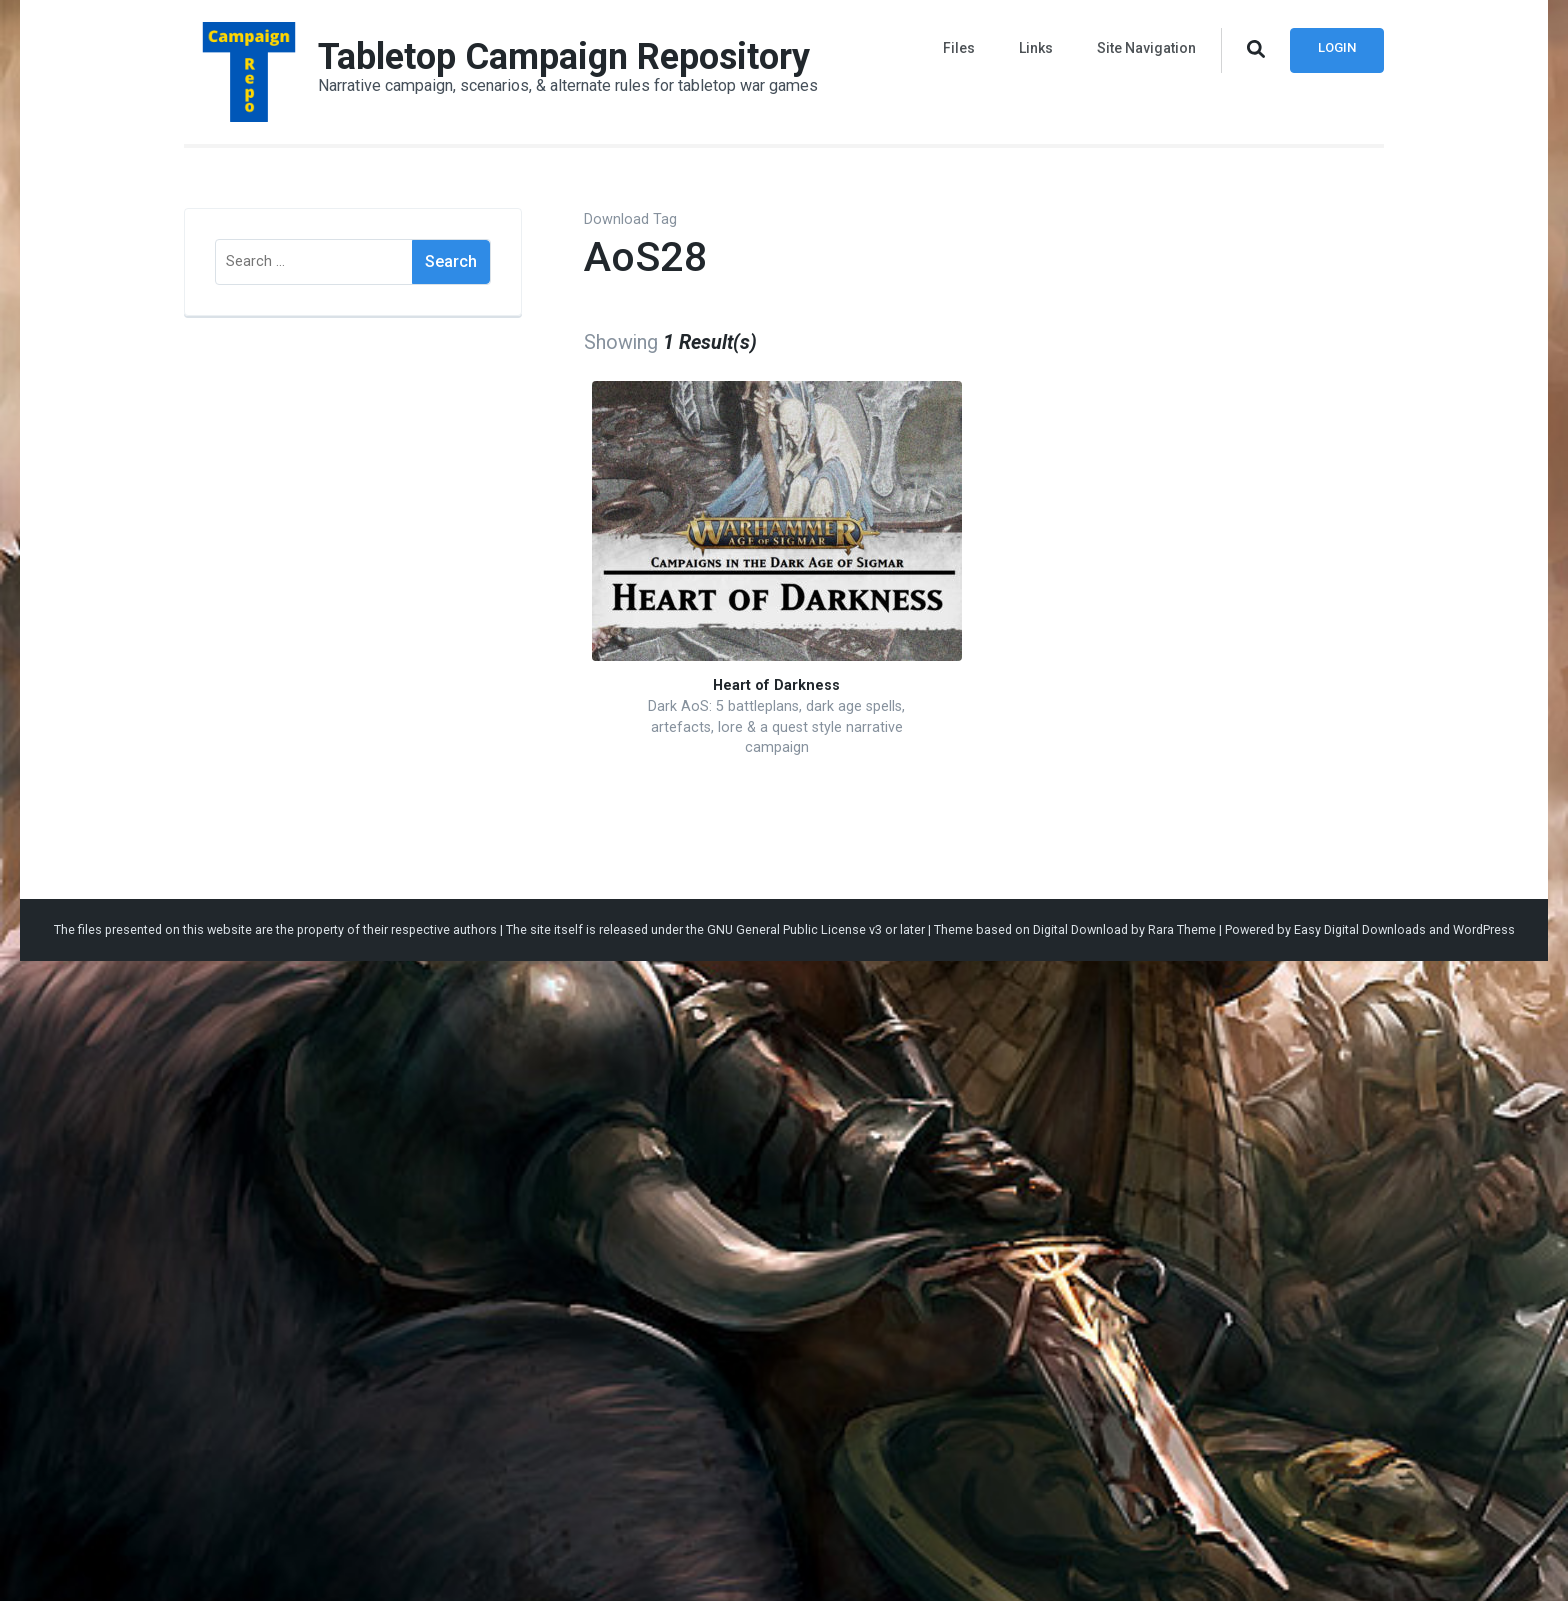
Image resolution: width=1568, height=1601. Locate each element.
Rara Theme (1182, 929)
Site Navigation (1146, 48)
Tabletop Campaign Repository (564, 57)
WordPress (1484, 929)
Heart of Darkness (776, 685)
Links (1036, 48)
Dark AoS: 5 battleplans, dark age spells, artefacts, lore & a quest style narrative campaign (776, 727)
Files (959, 48)
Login (1337, 47)
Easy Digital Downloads (1360, 929)
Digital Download (1080, 929)
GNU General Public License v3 (794, 929)
